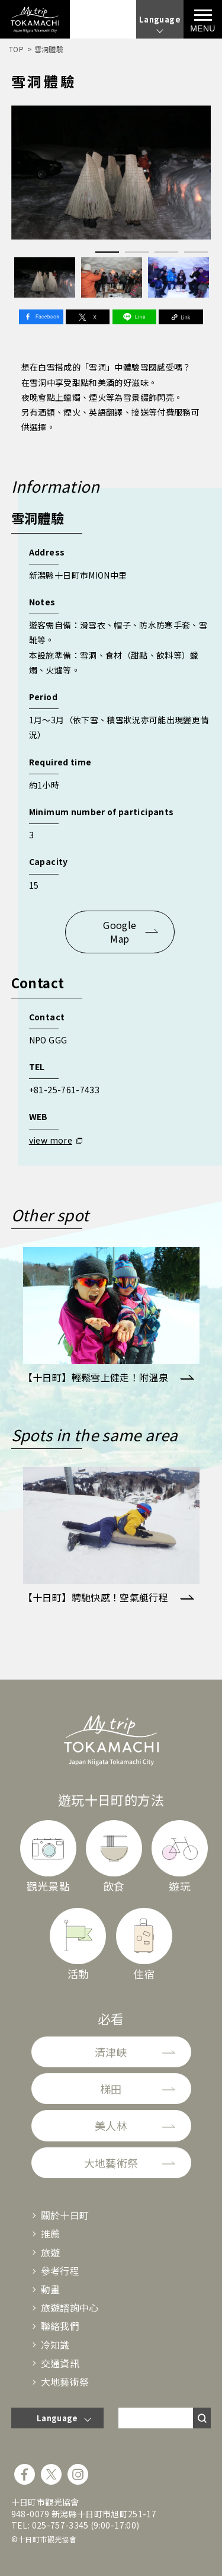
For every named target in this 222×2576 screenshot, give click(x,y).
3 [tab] (166, 252)
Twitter (88, 316)
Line (134, 316)
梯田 (111, 2088)
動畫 (50, 2289)
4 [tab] (196, 252)
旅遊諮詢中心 (70, 2307)
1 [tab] (107, 252)
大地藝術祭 (111, 2162)
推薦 (50, 2233)
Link (180, 316)
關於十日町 (65, 2215)
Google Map (119, 931)
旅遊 (50, 2252)
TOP (16, 49)
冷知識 (55, 2345)
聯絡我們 (60, 2326)
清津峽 (111, 2052)
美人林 (111, 2125)
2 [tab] (137, 252)
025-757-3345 (60, 2525)
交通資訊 (60, 2363)
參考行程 (60, 2271)
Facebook (41, 316)
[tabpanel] (111, 172)
